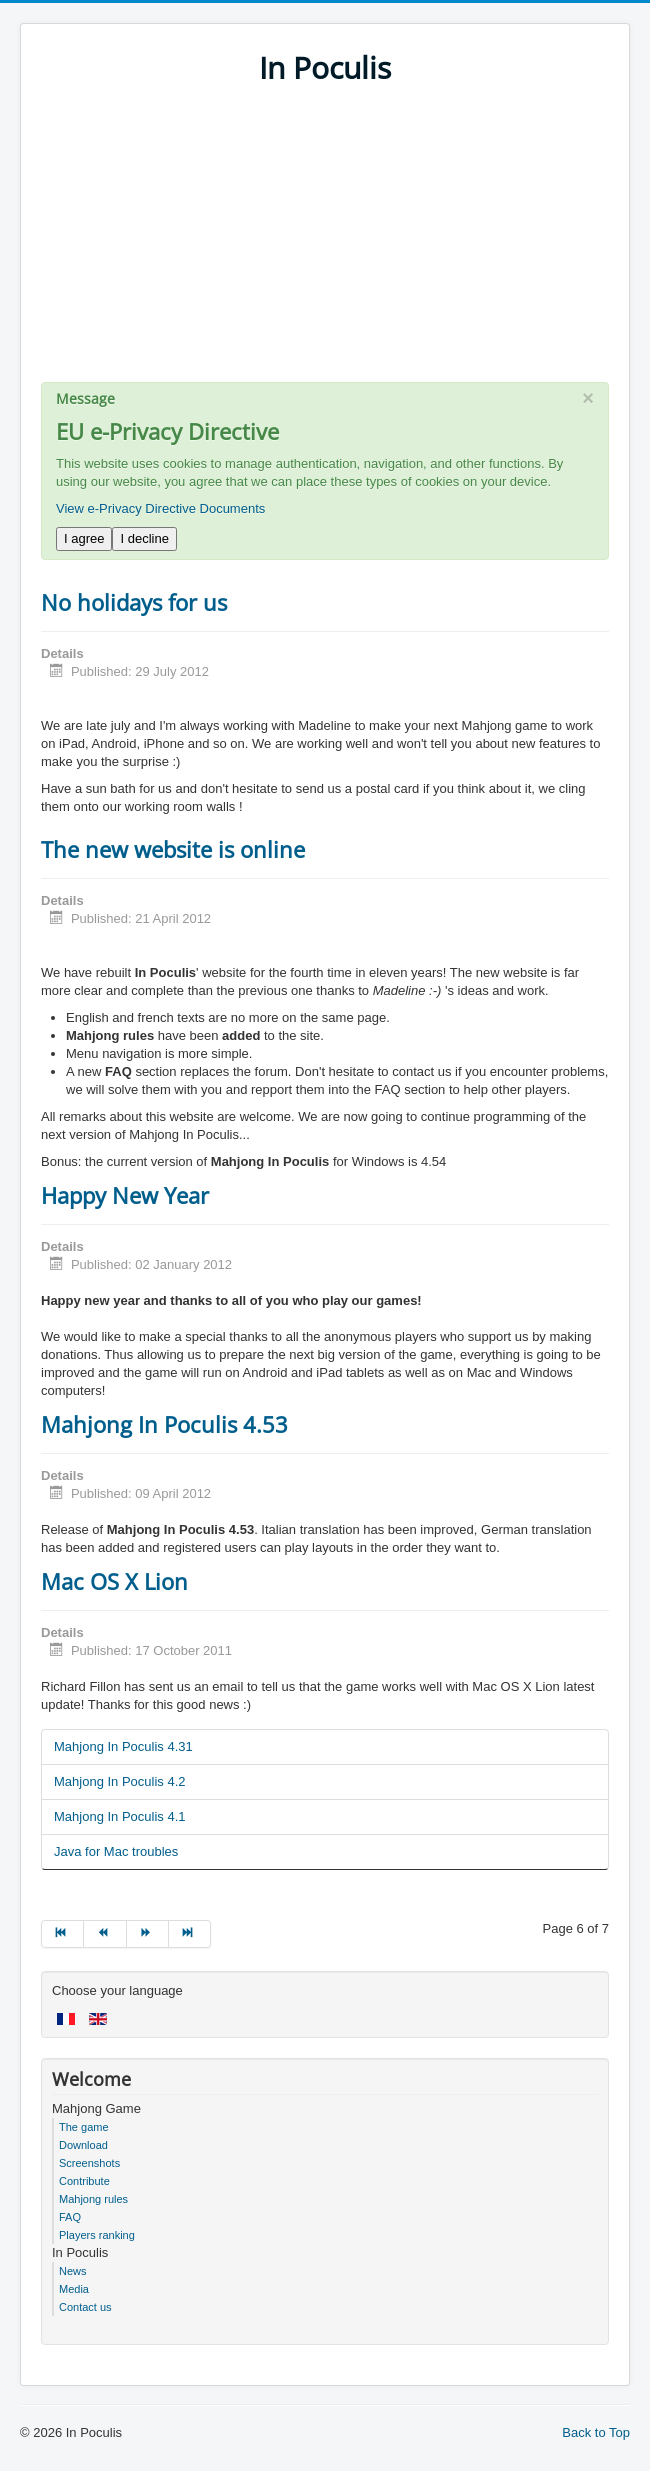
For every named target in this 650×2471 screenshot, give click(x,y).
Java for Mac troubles (116, 1851)
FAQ (70, 2217)
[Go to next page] (148, 1934)
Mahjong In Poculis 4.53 (164, 1424)
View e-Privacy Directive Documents (160, 508)
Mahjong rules (93, 2199)
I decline (144, 538)
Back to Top (596, 2432)
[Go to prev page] (105, 1934)
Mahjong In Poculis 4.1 (120, 1816)
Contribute (84, 2181)
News (73, 2271)
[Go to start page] (62, 1934)
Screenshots (89, 2163)
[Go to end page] (190, 1934)
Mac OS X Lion (114, 1581)
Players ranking (97, 2235)
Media (74, 2289)
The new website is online (173, 849)
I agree (84, 538)
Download (83, 2145)
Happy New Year (125, 1195)
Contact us (85, 2307)
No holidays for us (134, 602)
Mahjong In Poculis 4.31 (123, 1746)
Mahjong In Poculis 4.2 (120, 1781)
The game (84, 2127)
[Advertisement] (325, 242)
